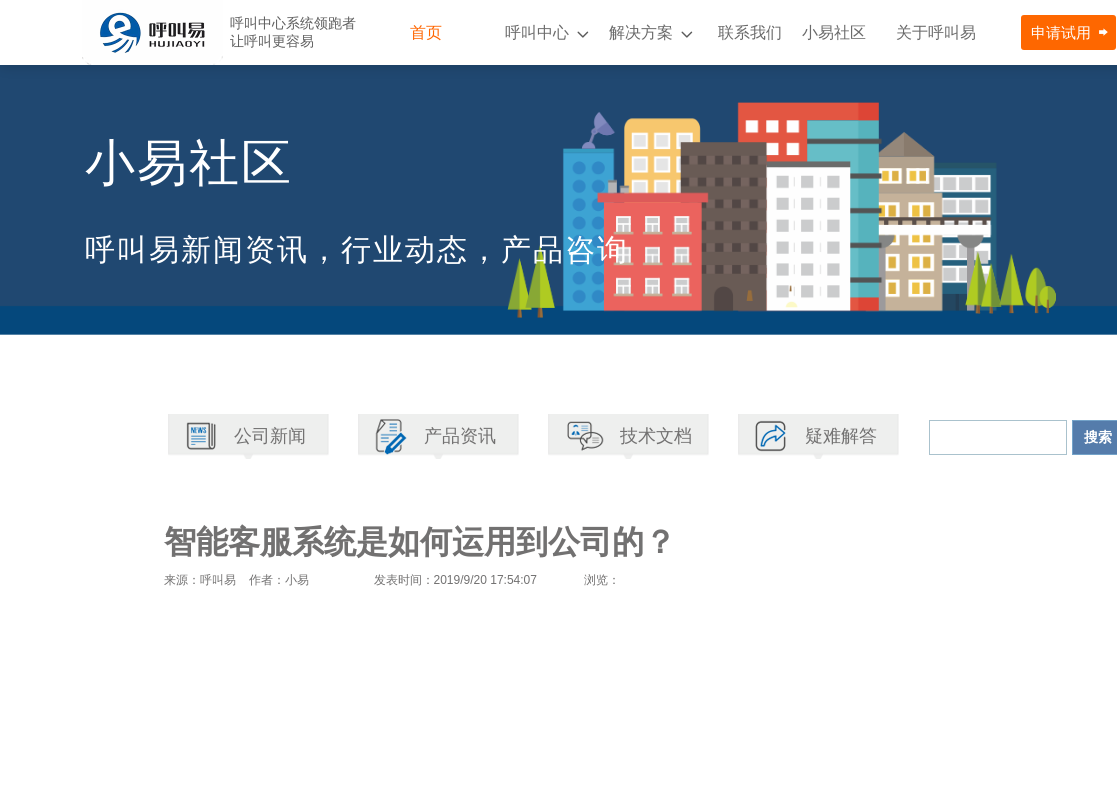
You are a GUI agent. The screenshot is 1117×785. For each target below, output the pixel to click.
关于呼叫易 (936, 32)
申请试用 (1061, 32)
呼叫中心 (537, 32)
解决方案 (641, 32)
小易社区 (834, 32)
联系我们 (750, 32)
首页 (426, 32)
